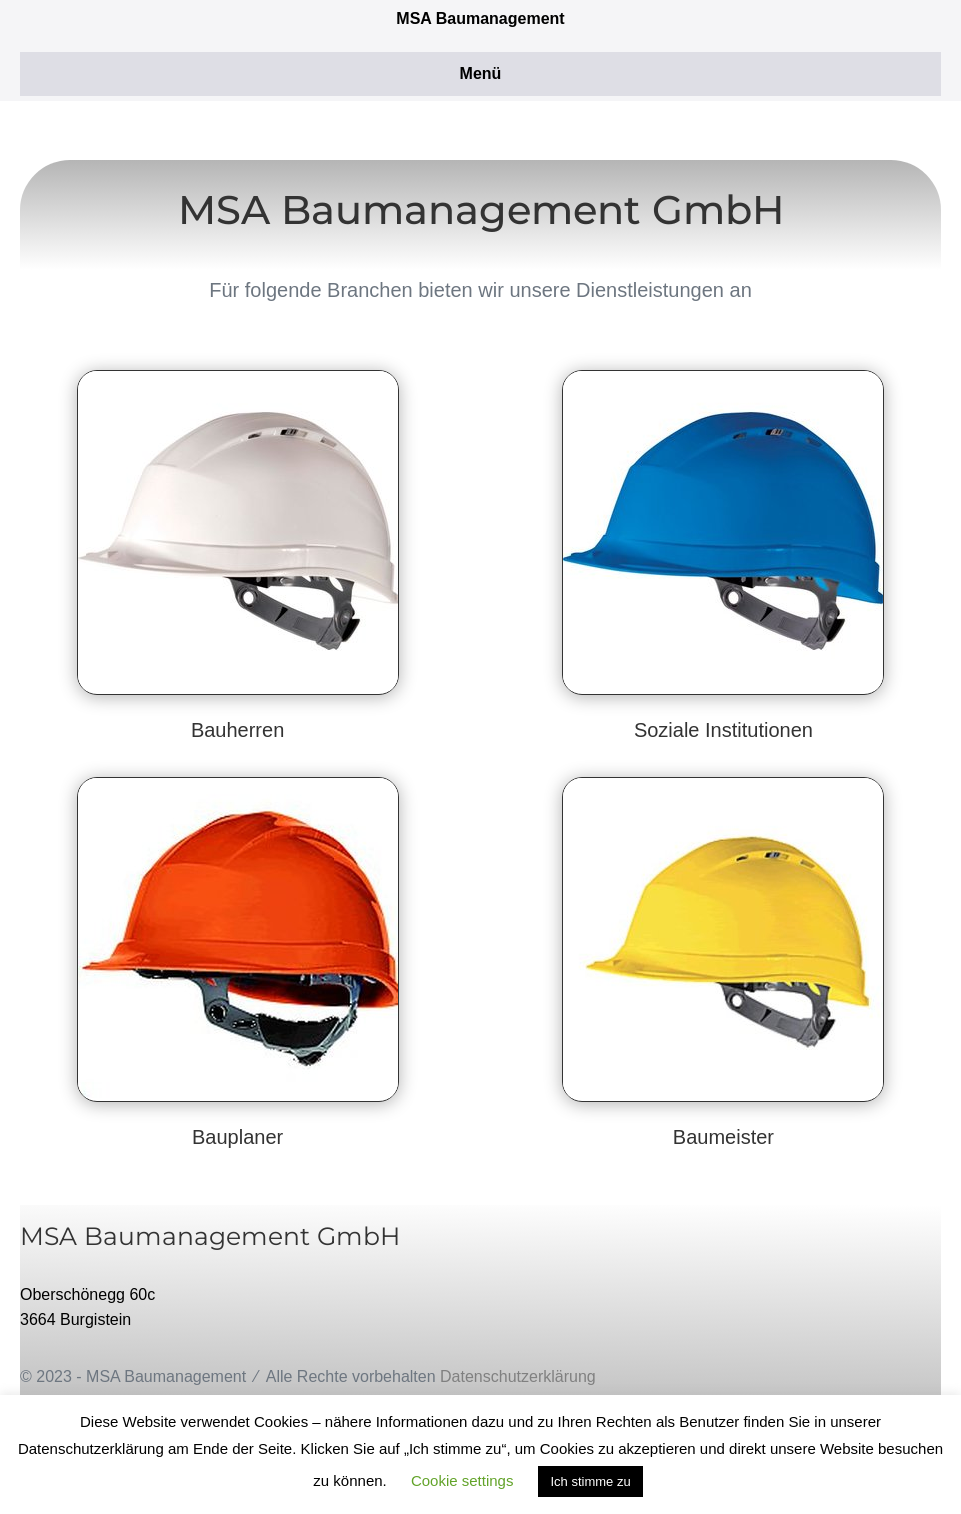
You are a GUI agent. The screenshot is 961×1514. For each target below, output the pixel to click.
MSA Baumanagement (480, 18)
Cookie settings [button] (462, 1480)
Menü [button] (481, 73)
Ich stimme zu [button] (590, 1481)
